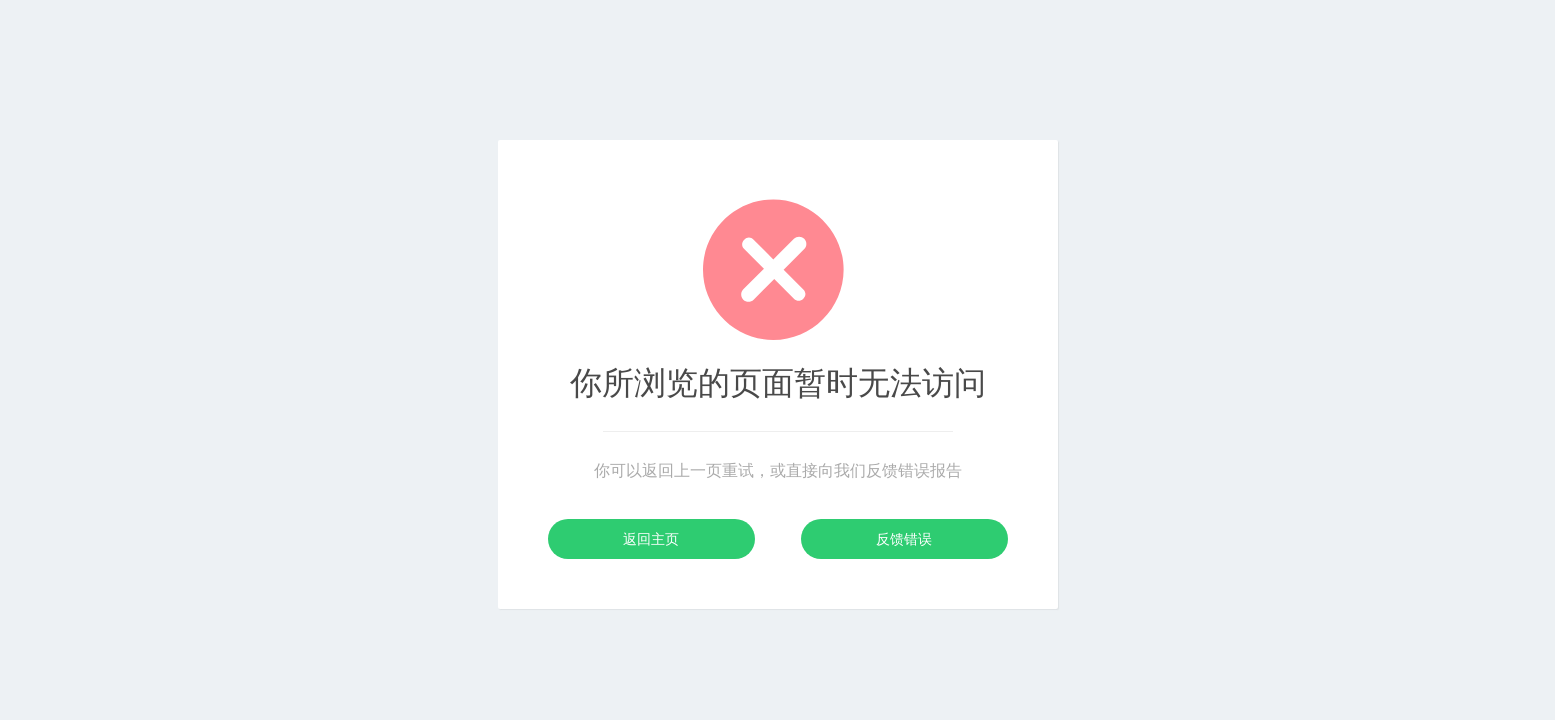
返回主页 (651, 539)
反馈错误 (904, 539)
